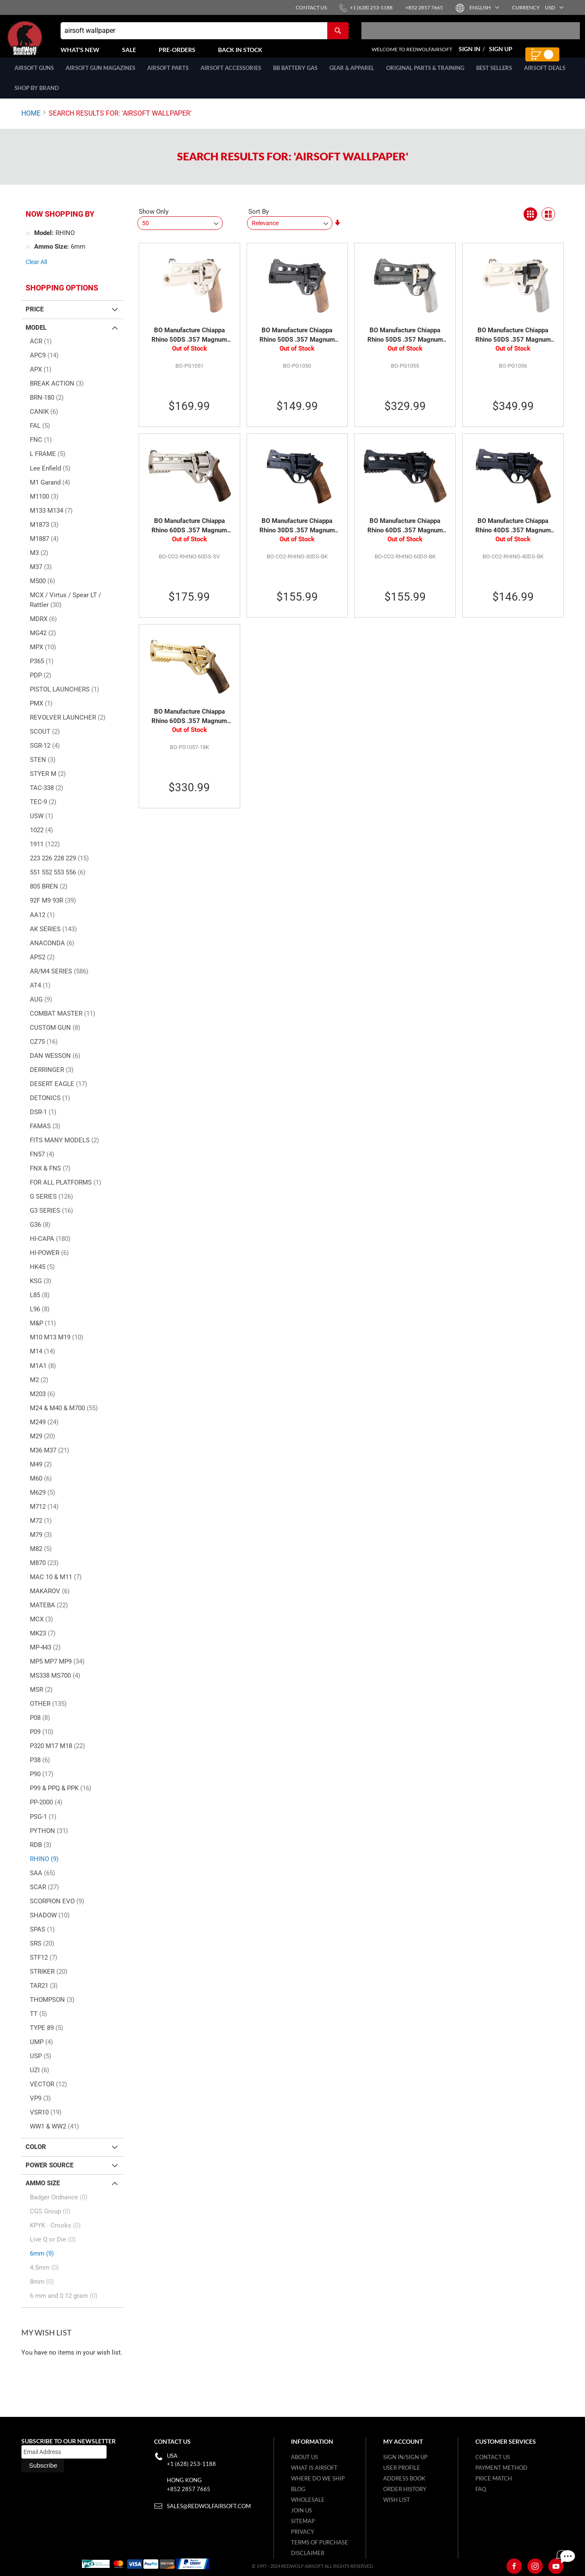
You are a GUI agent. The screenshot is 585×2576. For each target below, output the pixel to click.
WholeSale (308, 2499)
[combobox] (204, 35)
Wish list (396, 2499)
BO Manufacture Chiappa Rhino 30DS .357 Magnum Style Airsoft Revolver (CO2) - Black (297, 535)
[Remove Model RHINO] (28, 242)
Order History (404, 2489)
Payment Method (501, 2467)
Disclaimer (307, 2553)
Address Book (404, 2478)
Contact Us (492, 2457)
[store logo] (44, 42)
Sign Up (500, 53)
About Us (304, 2457)
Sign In (469, 53)
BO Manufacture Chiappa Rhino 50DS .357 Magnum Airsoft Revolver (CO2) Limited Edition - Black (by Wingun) (405, 345)
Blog (298, 2489)
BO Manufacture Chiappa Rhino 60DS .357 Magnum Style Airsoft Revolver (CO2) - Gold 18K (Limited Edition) (189, 726)
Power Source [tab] (49, 2174)
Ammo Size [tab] (43, 2192)
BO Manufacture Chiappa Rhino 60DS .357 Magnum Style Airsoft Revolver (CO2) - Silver (189, 535)
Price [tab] (35, 318)
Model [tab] (36, 337)
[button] (484, 7)
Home (31, 123)
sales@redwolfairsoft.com (209, 2506)
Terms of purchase (319, 2542)
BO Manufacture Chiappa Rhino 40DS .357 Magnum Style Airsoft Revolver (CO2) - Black (513, 535)
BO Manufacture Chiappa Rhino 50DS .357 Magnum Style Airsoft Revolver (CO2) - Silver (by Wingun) (189, 345)
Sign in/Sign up (405, 2457)
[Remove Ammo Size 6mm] (28, 256)
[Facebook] (514, 2566)
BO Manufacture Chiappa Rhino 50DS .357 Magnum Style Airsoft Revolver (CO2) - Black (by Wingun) (297, 345)
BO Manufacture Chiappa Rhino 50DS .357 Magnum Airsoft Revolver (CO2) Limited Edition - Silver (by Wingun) (513, 345)
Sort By (258, 221)
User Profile (401, 2467)
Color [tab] (36, 2156)
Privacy (302, 2531)
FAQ (480, 2489)
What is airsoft (314, 2467)
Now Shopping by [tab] (60, 223)
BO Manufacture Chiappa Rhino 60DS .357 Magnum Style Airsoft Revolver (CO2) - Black (405, 535)
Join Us (301, 2510)
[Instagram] (535, 2566)
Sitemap (303, 2521)
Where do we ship (318, 2478)
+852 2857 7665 (188, 2489)
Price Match (493, 2478)
